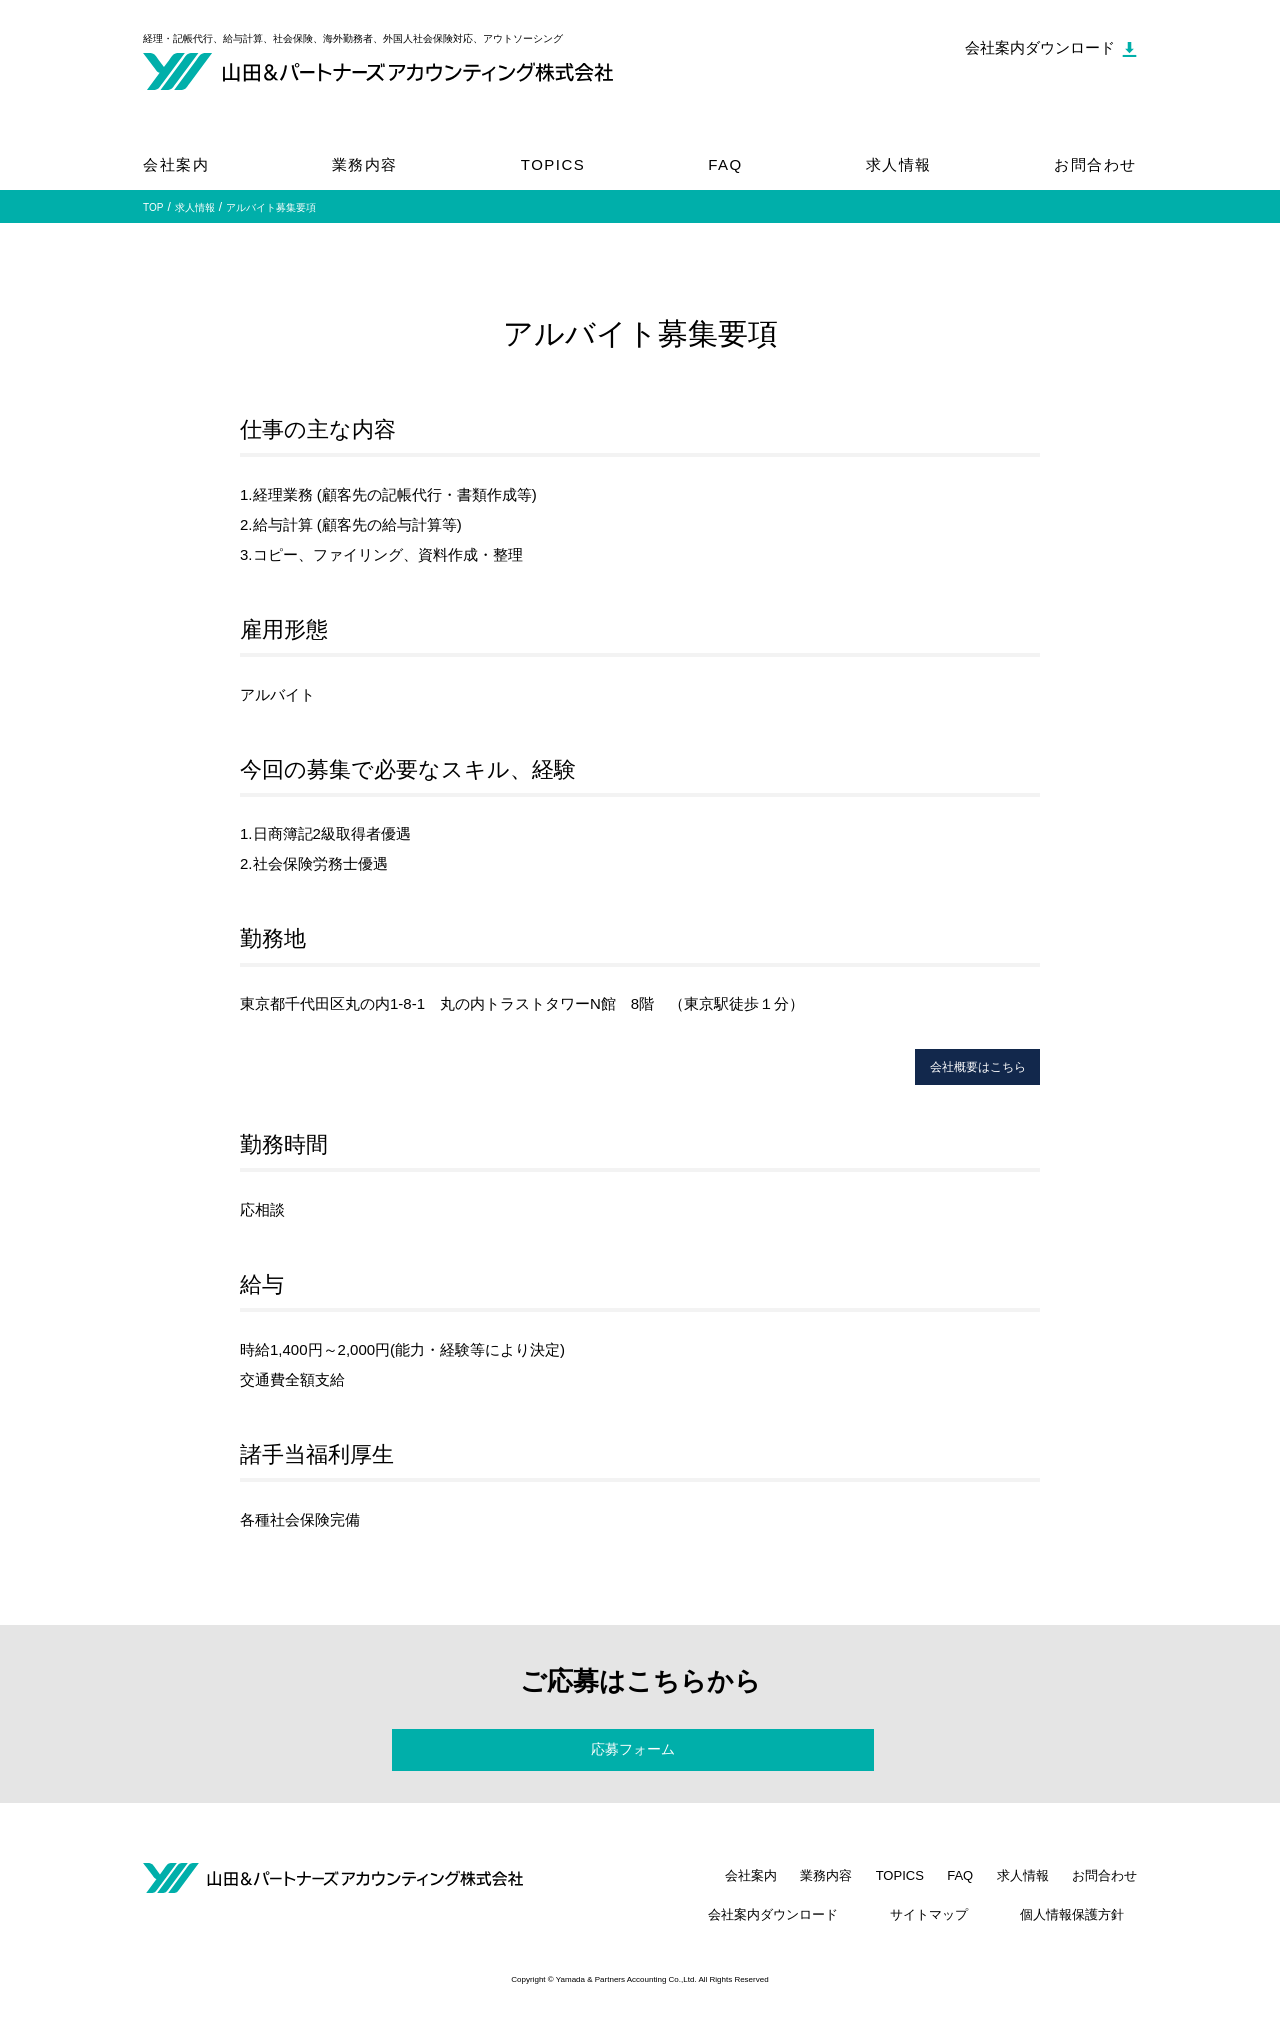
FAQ (725, 164)
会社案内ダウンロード (838, 1941)
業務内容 (365, 164)
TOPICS (553, 164)
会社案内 (176, 164)
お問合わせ (1095, 164)
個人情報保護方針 (1085, 1941)
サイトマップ (968, 1941)
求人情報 (899, 164)
